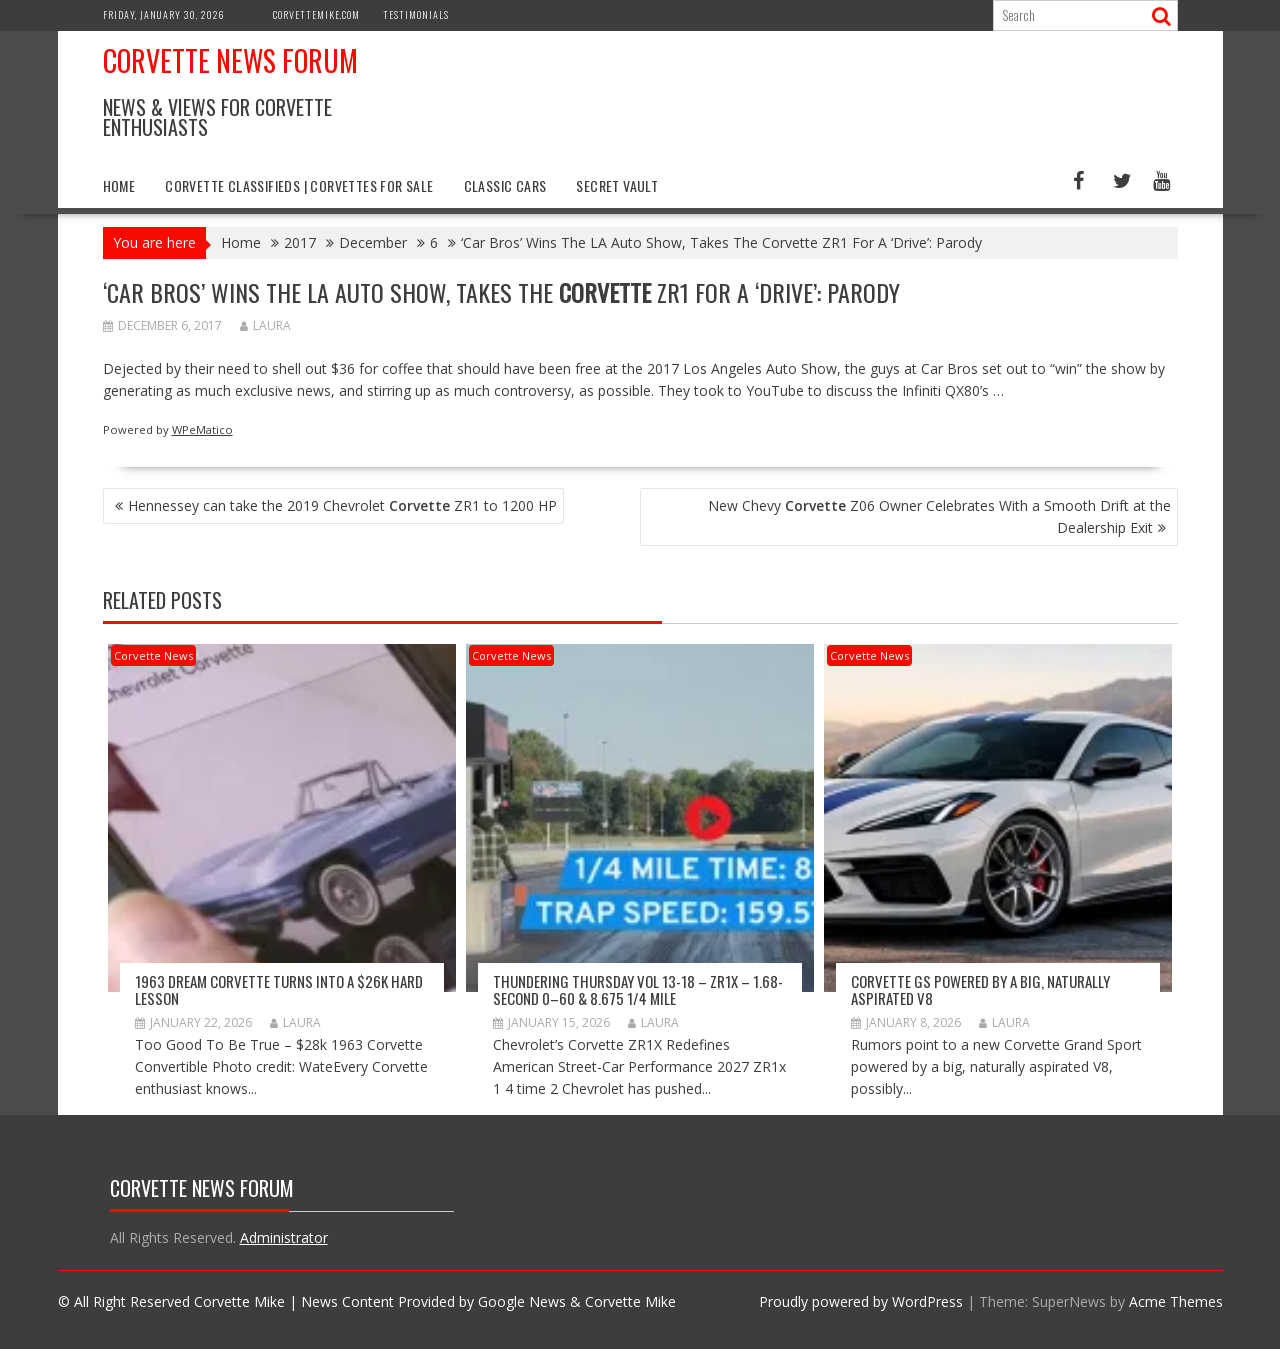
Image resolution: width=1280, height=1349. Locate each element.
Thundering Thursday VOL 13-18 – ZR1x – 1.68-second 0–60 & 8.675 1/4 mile (638, 989)
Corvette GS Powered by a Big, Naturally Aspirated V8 (980, 989)
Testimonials (416, 14)
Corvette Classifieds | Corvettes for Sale (299, 185)
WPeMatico (202, 429)
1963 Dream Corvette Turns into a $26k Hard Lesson (279, 989)
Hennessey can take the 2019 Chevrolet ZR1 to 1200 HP (342, 505)
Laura (265, 325)
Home (119, 185)
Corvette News (153, 655)
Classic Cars (505, 185)
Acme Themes (1176, 1301)
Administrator (284, 1237)
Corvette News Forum (230, 60)
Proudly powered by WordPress (861, 1301)
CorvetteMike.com (316, 14)
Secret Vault (617, 185)
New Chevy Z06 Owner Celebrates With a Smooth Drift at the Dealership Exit (939, 516)
